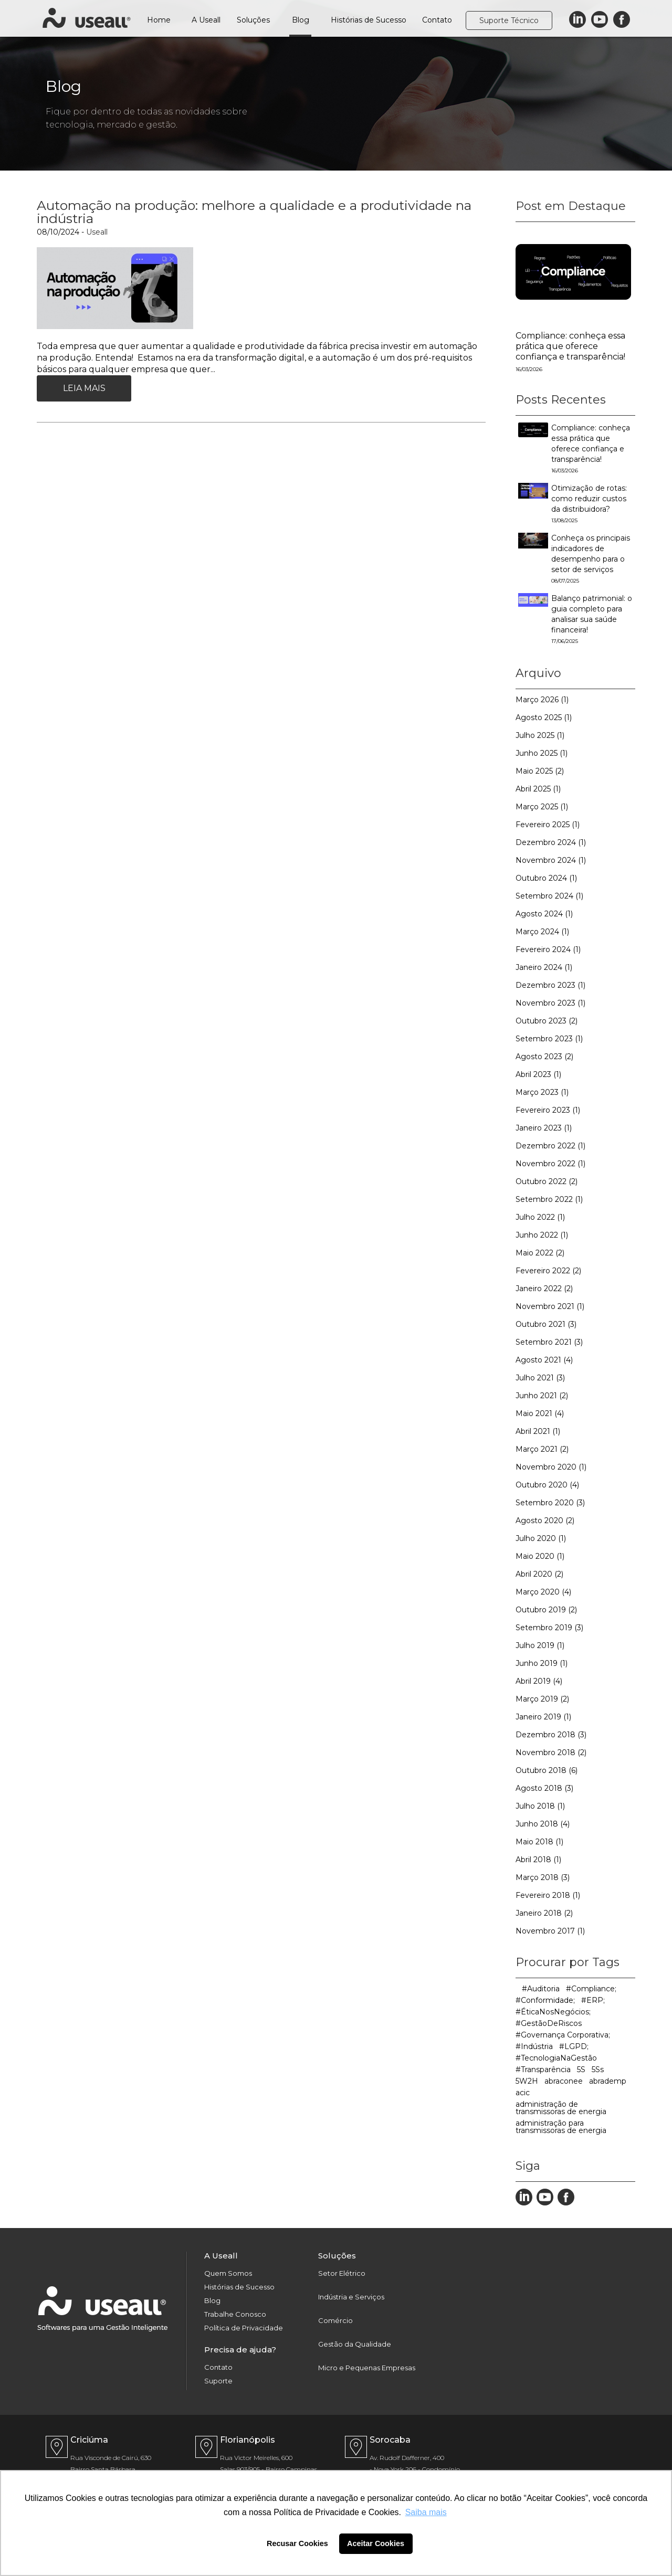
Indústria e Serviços (351, 2297)
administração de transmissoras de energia (561, 2107)
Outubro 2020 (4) (547, 1485)
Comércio (335, 2320)
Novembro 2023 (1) (550, 1003)
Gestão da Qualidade (354, 2344)
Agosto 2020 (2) (545, 1520)
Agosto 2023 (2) (544, 1056)
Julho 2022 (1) (540, 1217)
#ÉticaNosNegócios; (553, 2012)
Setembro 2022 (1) (549, 1199)
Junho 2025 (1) (542, 753)
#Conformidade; (545, 2000)
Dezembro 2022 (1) (550, 1145)
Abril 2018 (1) (538, 1859)
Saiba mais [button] (426, 2512)
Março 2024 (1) (542, 931)
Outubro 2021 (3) (546, 1324)
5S (581, 2069)
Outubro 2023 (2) (547, 1021)
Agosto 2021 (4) (544, 1360)
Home (159, 20)
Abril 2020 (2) (539, 1574)
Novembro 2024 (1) (551, 860)
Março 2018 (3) (543, 1877)
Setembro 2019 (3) (549, 1627)
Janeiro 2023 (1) (544, 1128)
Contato (437, 20)
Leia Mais (84, 388)
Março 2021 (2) (542, 1449)
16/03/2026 (529, 369)
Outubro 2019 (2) (546, 1609)
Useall (97, 232)
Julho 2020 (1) (541, 1538)
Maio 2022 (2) (540, 1253)
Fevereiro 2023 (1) (548, 1110)
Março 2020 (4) (543, 1592)
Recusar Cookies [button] (297, 2543)
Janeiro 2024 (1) (544, 967)
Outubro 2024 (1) (546, 878)
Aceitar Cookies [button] (375, 2543)
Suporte (218, 2381)
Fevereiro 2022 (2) (548, 1270)
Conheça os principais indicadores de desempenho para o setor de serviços (590, 558)
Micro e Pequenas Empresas (366, 2367)
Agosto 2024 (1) (544, 914)
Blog (300, 20)
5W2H (527, 2081)
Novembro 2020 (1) (551, 1467)
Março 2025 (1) (542, 806)
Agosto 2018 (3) (544, 1788)
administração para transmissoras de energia (561, 2126)
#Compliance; (591, 1988)
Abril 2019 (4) (539, 1681)
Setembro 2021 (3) (549, 1342)
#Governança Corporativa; (563, 2035)
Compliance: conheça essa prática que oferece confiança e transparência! (570, 346)
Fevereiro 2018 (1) (548, 1895)
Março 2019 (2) (542, 1699)
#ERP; (593, 2000)
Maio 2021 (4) (540, 1413)
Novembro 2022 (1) (550, 1163)
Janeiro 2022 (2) (544, 1288)
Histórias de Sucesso (368, 20)
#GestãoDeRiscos (549, 2023)
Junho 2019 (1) (542, 1663)
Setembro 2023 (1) (549, 1038)
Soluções (253, 20)
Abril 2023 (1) (538, 1074)
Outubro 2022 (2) (547, 1181)
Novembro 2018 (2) (551, 1752)
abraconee (563, 2081)
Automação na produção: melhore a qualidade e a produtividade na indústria (254, 211)
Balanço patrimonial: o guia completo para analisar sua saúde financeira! (591, 619)
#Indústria (534, 2046)
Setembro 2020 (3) (550, 1502)
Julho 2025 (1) (540, 735)
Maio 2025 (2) (540, 771)
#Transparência (543, 2069)
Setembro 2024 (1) (549, 896)
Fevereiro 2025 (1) (548, 824)
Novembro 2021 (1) (550, 1306)
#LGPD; (574, 2046)
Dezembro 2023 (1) (550, 985)
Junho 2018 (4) (543, 1824)
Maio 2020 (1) (540, 1556)
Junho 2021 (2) (542, 1395)
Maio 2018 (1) (539, 1841)
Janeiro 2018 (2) (544, 1913)
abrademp (607, 2081)
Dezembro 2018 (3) (551, 1734)
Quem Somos (228, 2273)
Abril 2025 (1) (538, 789)
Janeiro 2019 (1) (543, 1717)
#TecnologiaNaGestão (556, 2058)
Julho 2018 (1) (540, 1806)
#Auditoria (541, 1988)
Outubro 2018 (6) (547, 1770)
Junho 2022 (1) (542, 1235)
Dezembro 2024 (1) (551, 842)
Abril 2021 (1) (538, 1431)
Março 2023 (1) (542, 1092)
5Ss (598, 2069)
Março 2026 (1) (542, 699)
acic (523, 2092)
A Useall (206, 20)
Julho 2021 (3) (540, 1377)
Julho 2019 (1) (540, 1645)
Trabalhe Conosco (235, 2314)
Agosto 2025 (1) (544, 717)
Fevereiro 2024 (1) (548, 949)
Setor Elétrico (341, 2273)
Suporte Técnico (509, 20)
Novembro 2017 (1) (550, 1931)
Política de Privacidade (243, 2328)
